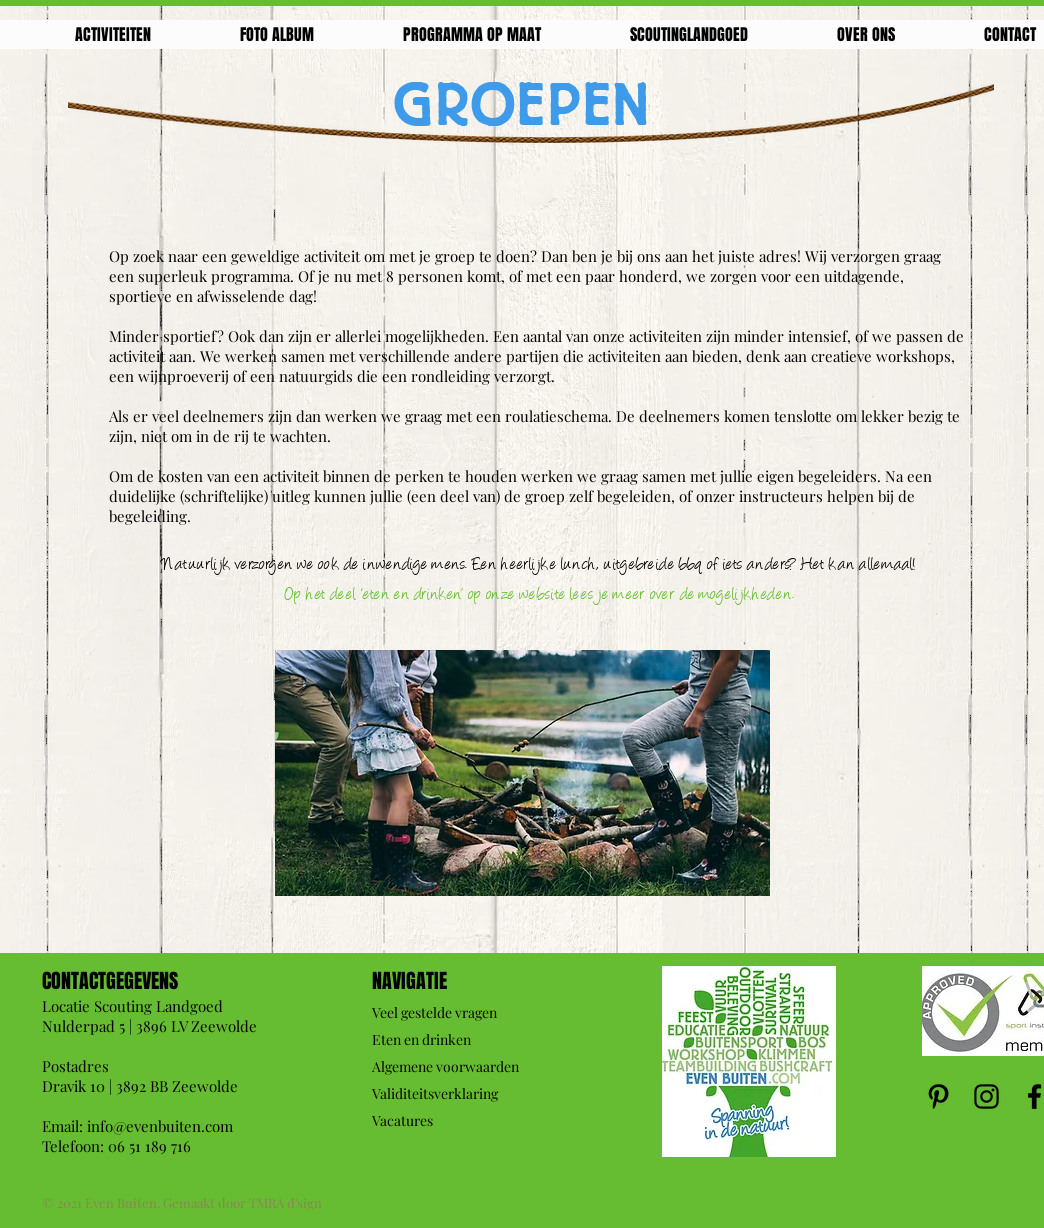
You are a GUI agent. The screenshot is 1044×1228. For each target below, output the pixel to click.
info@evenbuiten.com (160, 1126)
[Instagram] (986, 1096)
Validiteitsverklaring (435, 1093)
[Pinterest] (938, 1096)
